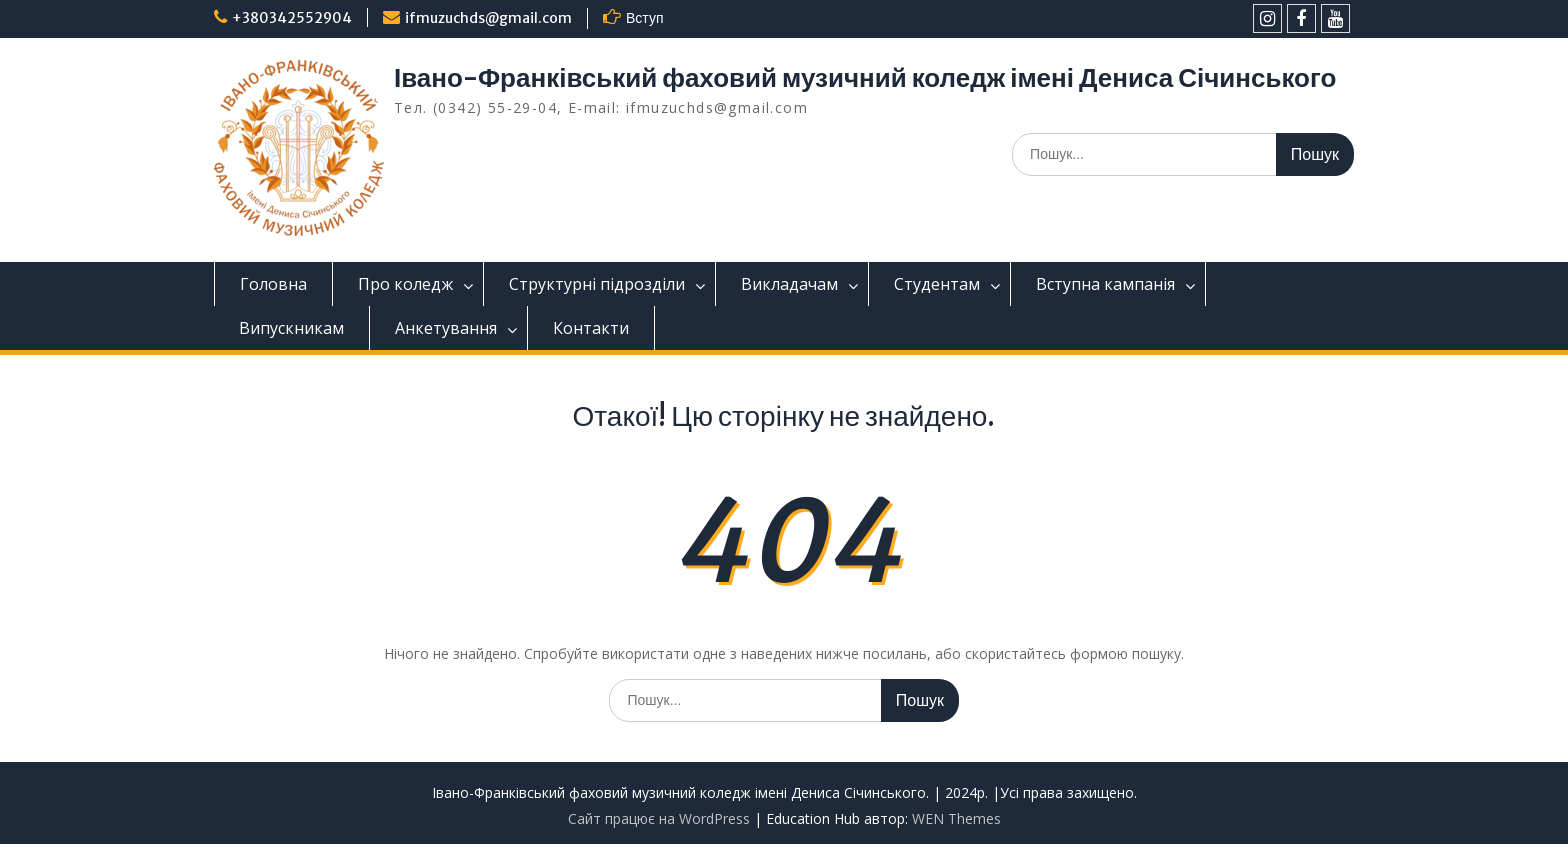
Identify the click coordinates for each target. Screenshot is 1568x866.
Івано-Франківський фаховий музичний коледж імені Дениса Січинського (865, 77)
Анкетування (446, 328)
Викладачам (789, 284)
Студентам (937, 284)
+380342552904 (292, 18)
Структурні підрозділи (597, 284)
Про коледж (405, 284)
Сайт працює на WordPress (659, 818)
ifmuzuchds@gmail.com (488, 18)
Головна (273, 284)
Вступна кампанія (1105, 284)
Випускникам (291, 328)
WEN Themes (956, 818)
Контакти (591, 328)
